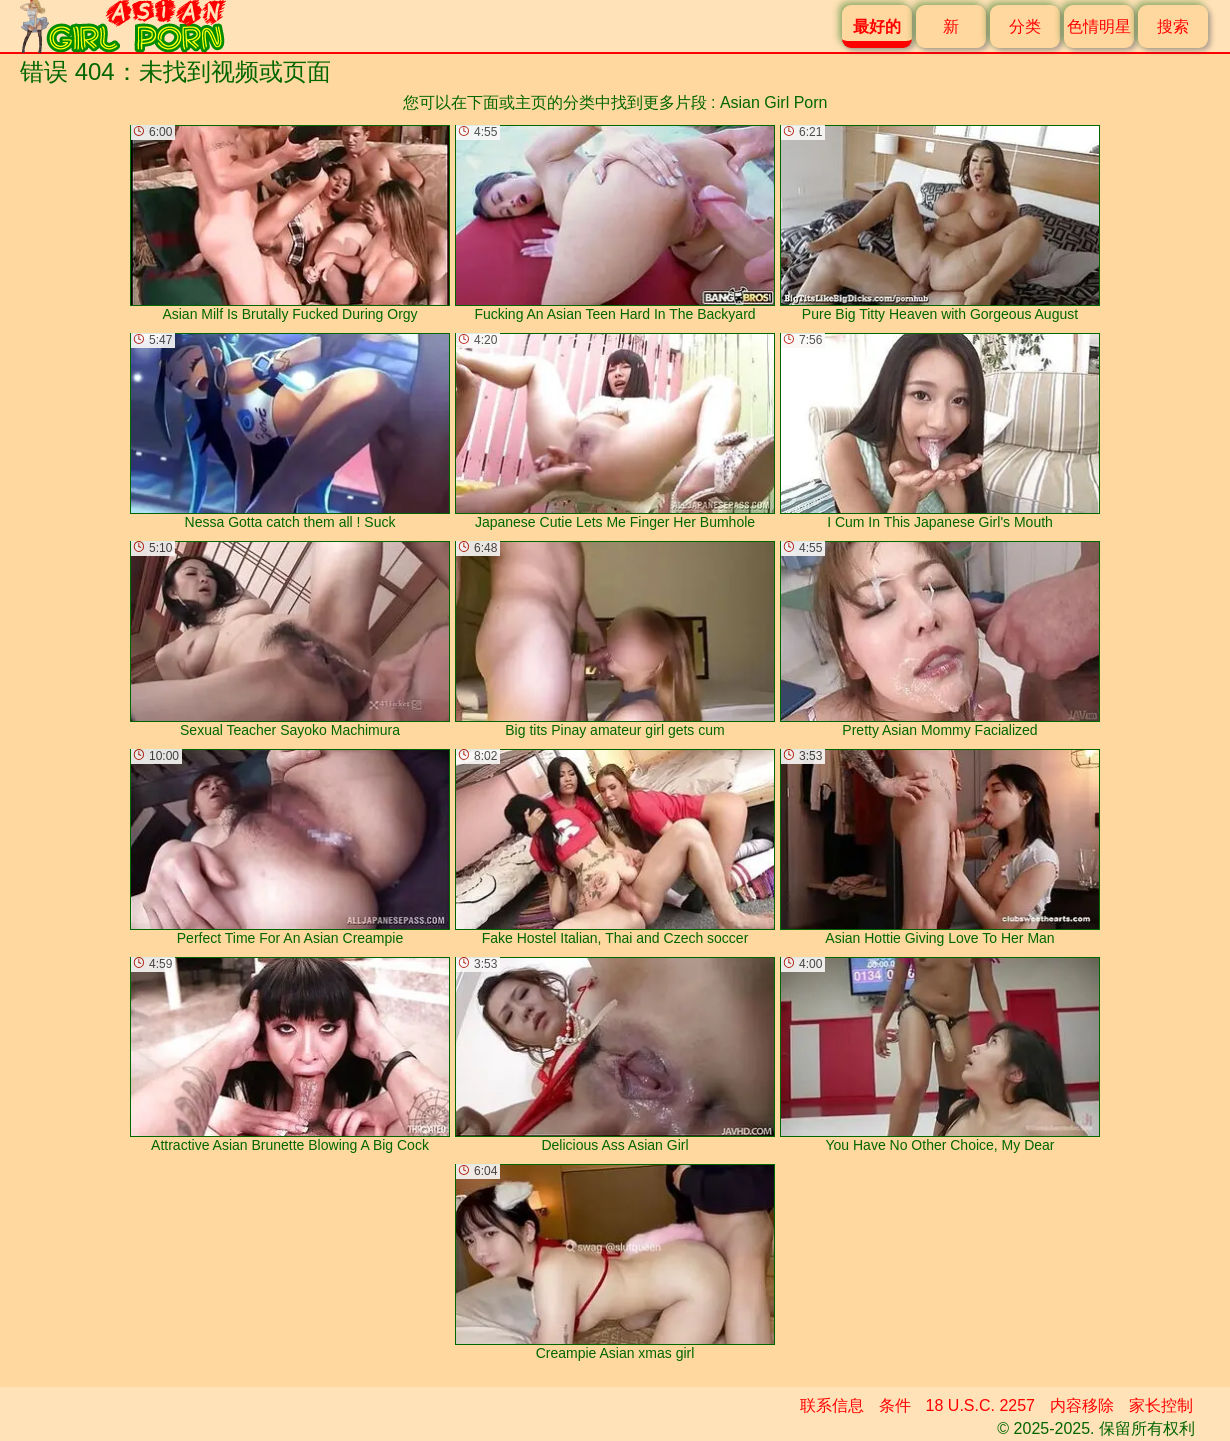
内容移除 (1082, 1405)
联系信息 (832, 1405)
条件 (895, 1405)
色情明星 (1099, 26)
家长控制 (1161, 1405)
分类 (1025, 26)
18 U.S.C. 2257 (980, 1405)
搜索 (1173, 26)
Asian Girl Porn (774, 102)
